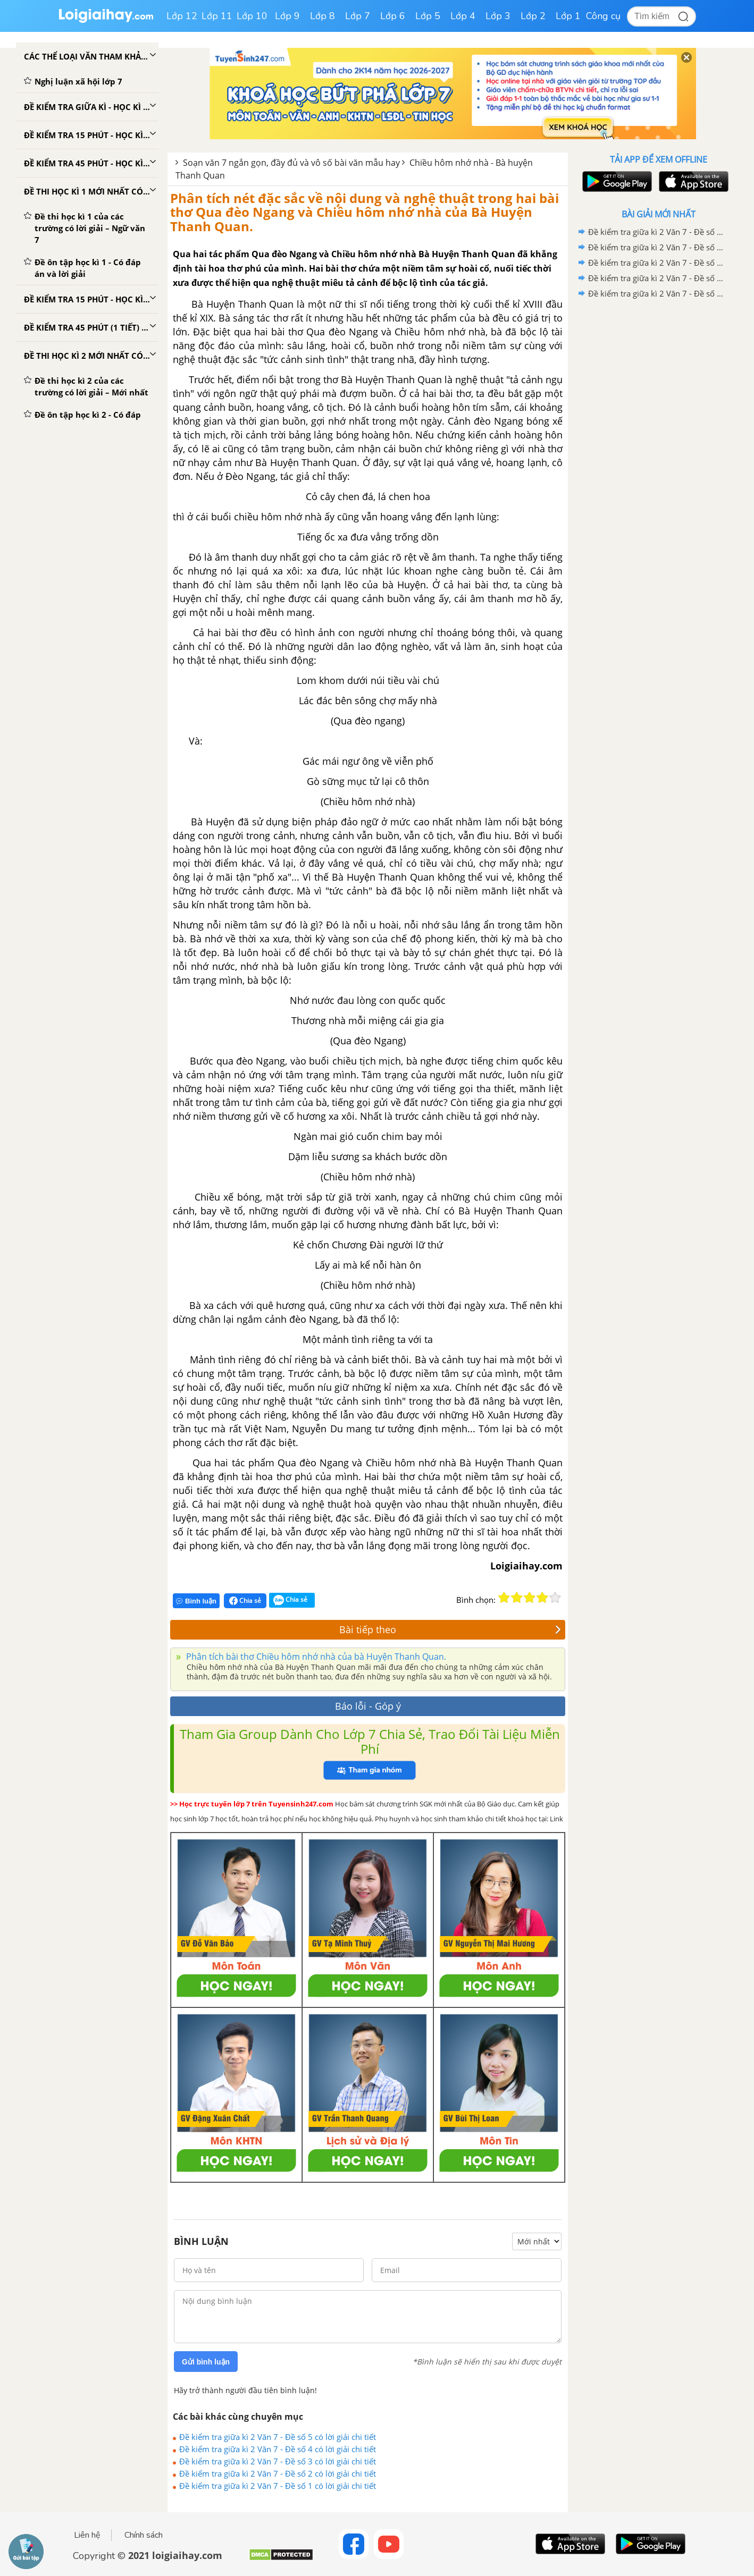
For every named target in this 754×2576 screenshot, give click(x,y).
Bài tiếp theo (450, 1629)
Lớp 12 (181, 16)
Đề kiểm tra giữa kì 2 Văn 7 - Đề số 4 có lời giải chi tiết (277, 2449)
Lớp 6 (392, 16)
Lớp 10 (252, 16)
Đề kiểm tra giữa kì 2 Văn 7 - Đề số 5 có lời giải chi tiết (277, 2436)
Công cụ (603, 16)
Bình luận (196, 1601)
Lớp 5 (427, 16)
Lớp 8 (322, 16)
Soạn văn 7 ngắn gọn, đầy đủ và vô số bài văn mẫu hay (291, 162)
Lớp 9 (287, 16)
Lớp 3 (497, 16)
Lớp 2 (533, 16)
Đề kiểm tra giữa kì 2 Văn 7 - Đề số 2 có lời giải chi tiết (277, 2473)
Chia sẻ (245, 1601)
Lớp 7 (357, 16)
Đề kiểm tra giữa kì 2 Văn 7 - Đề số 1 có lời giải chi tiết (277, 2485)
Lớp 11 (217, 16)
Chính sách (143, 2535)
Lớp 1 (568, 16)
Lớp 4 (462, 16)
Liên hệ (87, 2535)
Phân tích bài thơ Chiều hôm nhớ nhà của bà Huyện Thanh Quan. (315, 1656)
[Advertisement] (658, 470)
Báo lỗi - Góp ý (368, 1706)
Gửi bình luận (206, 2362)
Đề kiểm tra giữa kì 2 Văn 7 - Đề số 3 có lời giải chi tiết (277, 2461)
